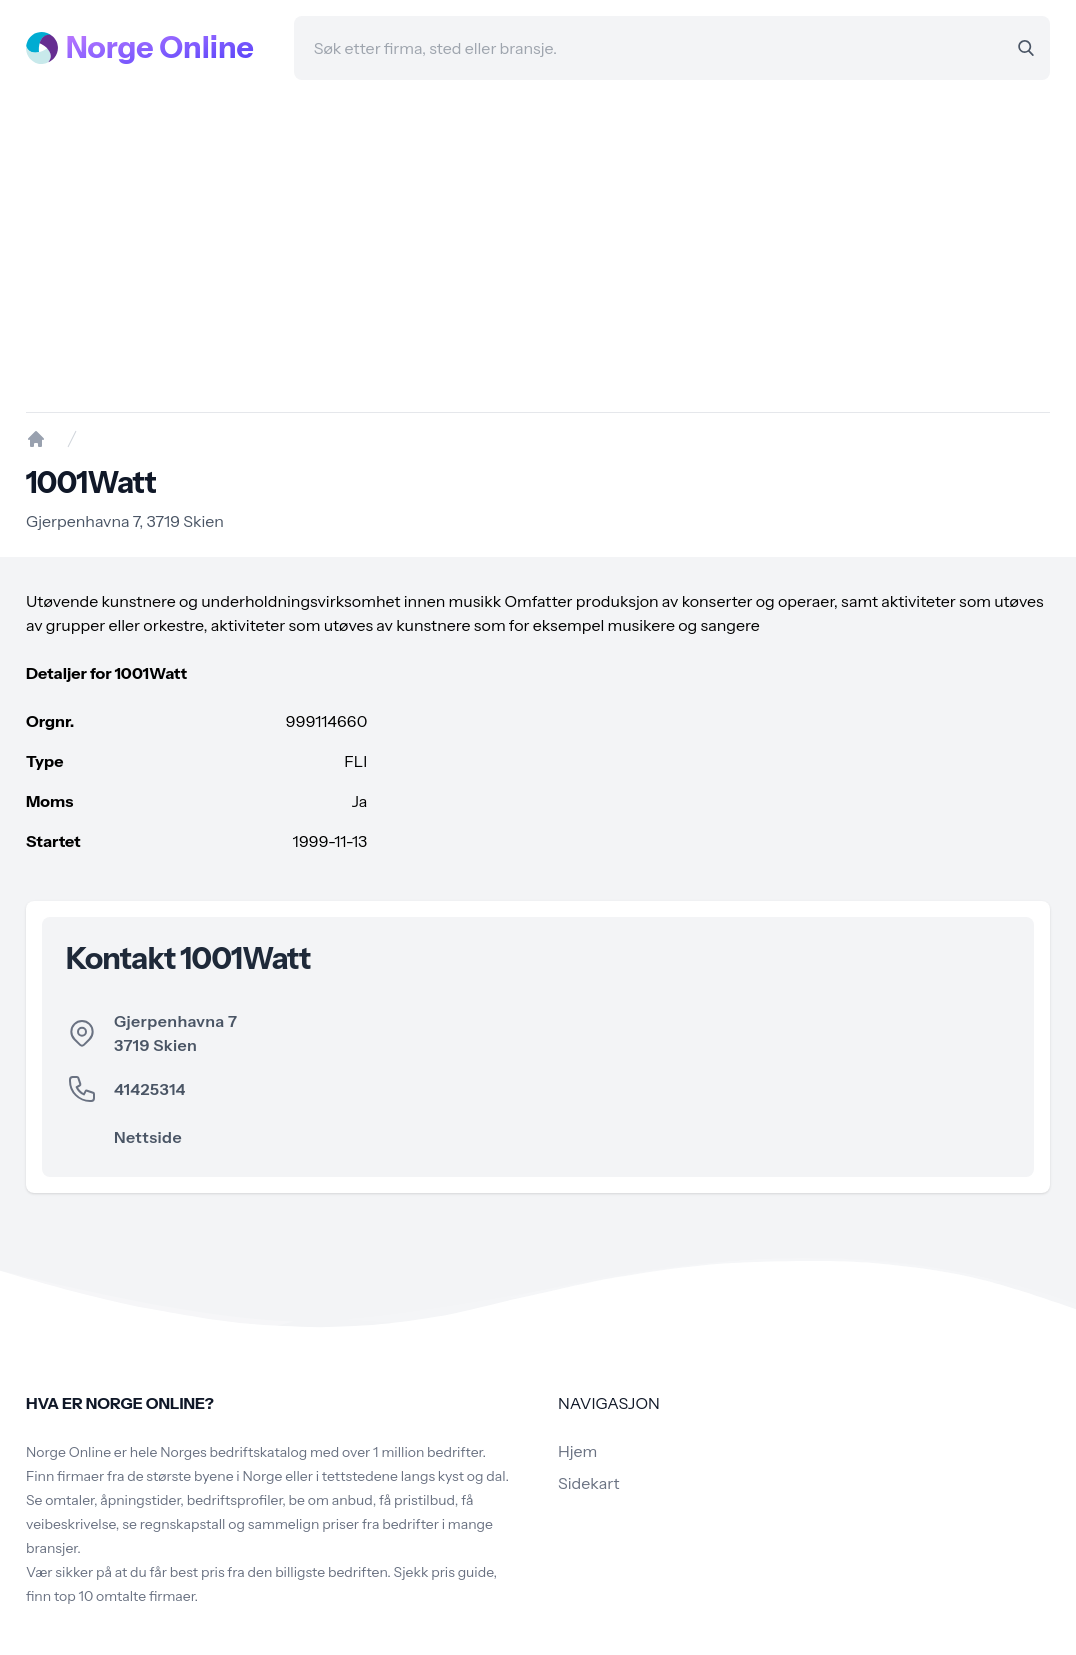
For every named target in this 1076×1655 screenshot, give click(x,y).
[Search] (1026, 48)
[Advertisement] (538, 246)
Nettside (148, 1137)
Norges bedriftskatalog (233, 1452)
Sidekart (588, 1483)
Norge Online (160, 48)
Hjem (577, 1451)
